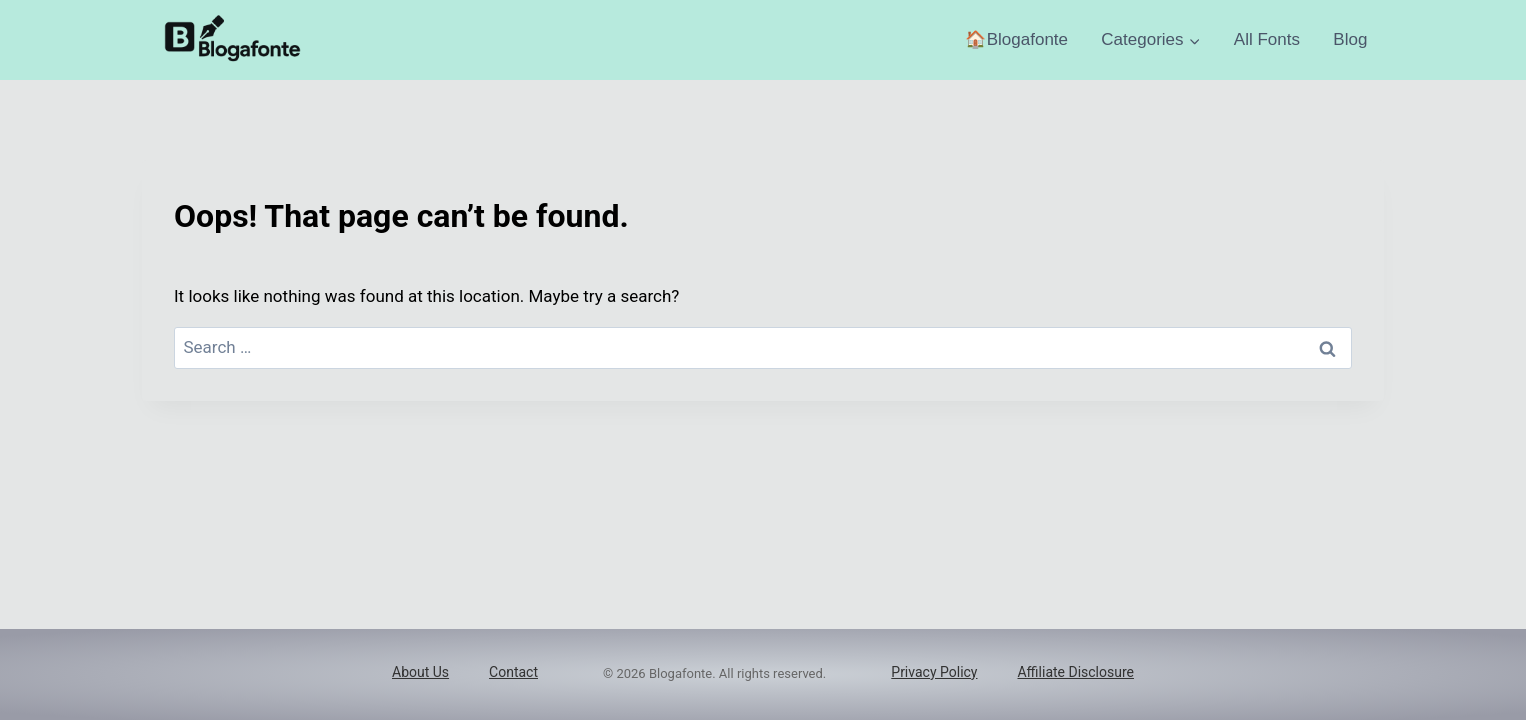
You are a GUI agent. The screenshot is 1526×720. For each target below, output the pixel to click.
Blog (1350, 39)
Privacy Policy (934, 672)
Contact (513, 672)
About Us (420, 672)
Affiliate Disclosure (1075, 672)
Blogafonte (1027, 39)
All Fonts (1267, 39)
